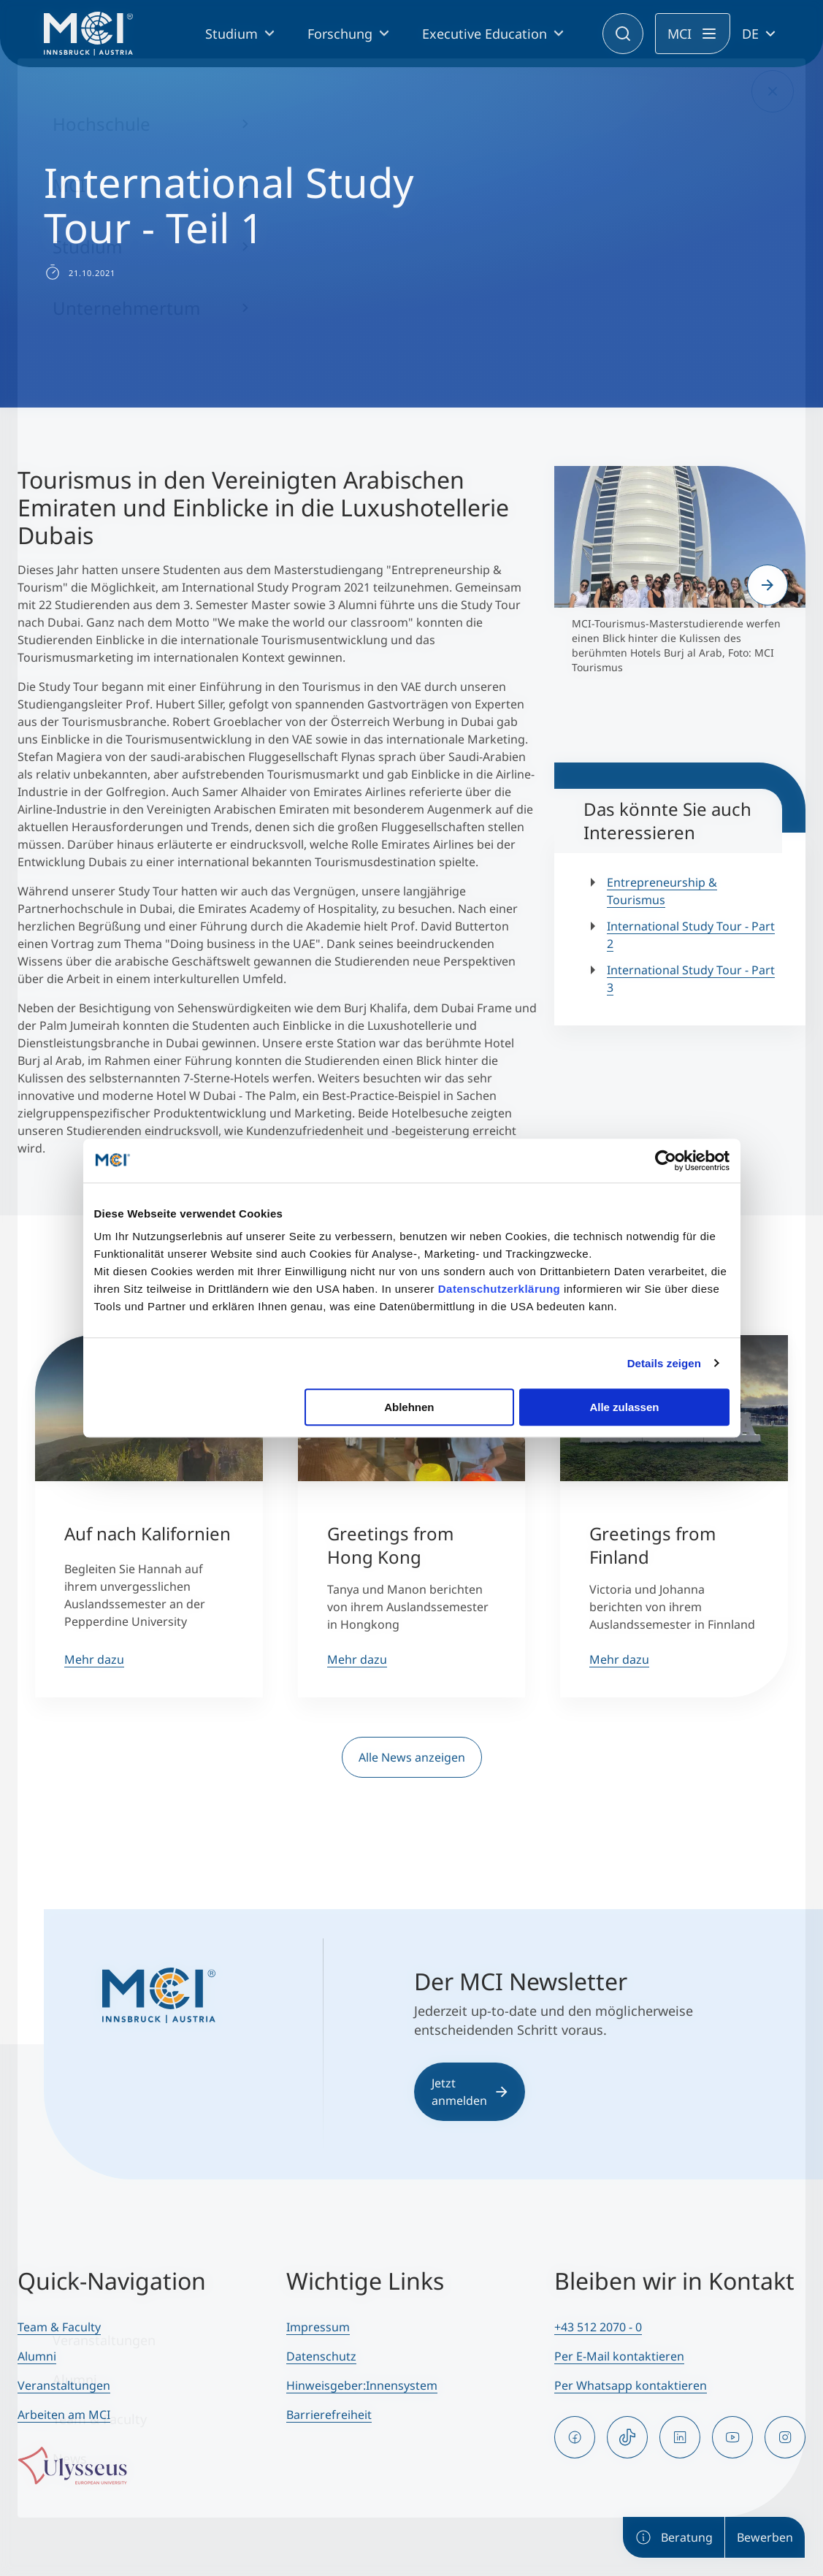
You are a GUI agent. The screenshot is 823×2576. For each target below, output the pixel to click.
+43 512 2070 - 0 (598, 2327)
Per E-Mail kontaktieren (619, 2356)
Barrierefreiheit (329, 2415)
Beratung (674, 2537)
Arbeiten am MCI (64, 2415)
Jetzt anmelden (470, 2092)
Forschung (339, 33)
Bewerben (765, 2537)
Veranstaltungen (64, 2385)
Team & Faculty (59, 2327)
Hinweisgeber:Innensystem (361, 2385)
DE (750, 33)
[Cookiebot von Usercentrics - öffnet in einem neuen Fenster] (666, 1161)
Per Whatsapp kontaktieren (630, 2385)
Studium (231, 33)
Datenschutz (321, 2356)
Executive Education (484, 33)
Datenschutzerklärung (499, 1289)
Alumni (37, 2356)
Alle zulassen (624, 1407)
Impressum (318, 2327)
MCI (679, 33)
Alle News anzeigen (412, 1757)
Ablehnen (409, 1407)
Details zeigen (664, 1363)
